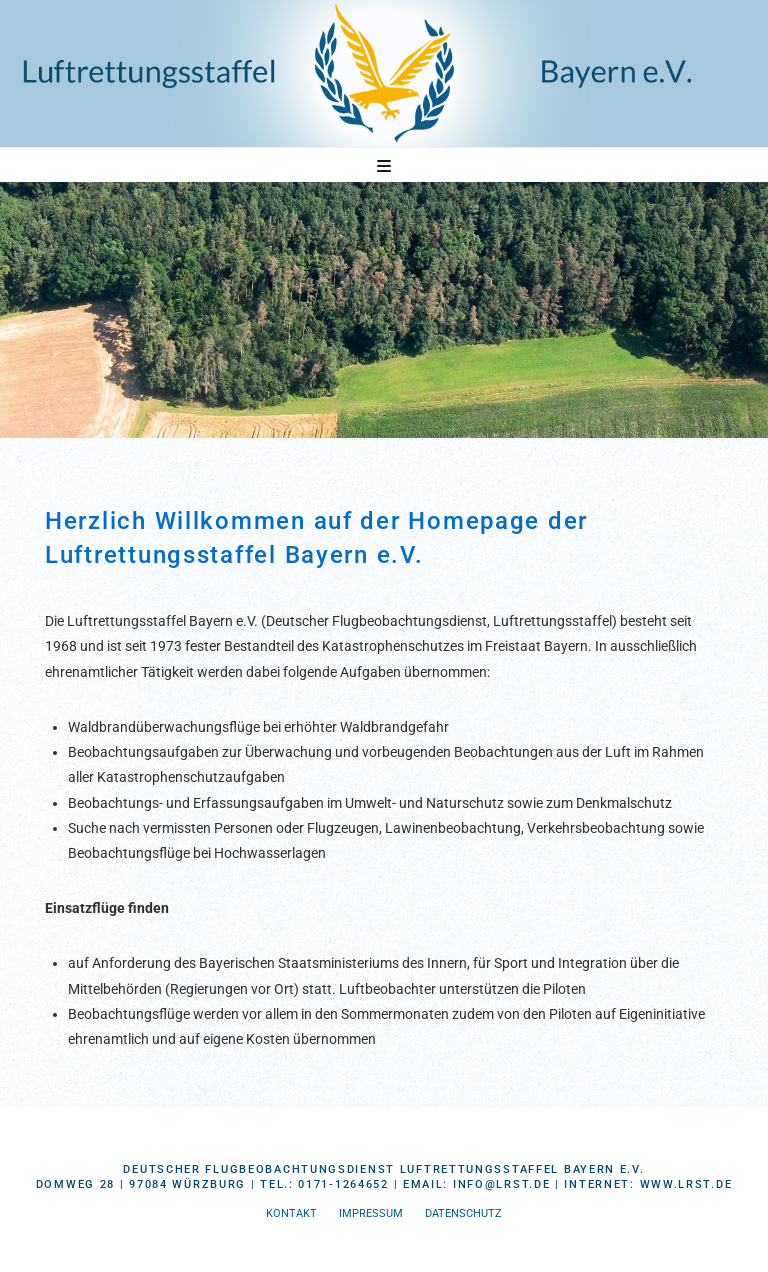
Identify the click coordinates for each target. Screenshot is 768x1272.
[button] (384, 166)
